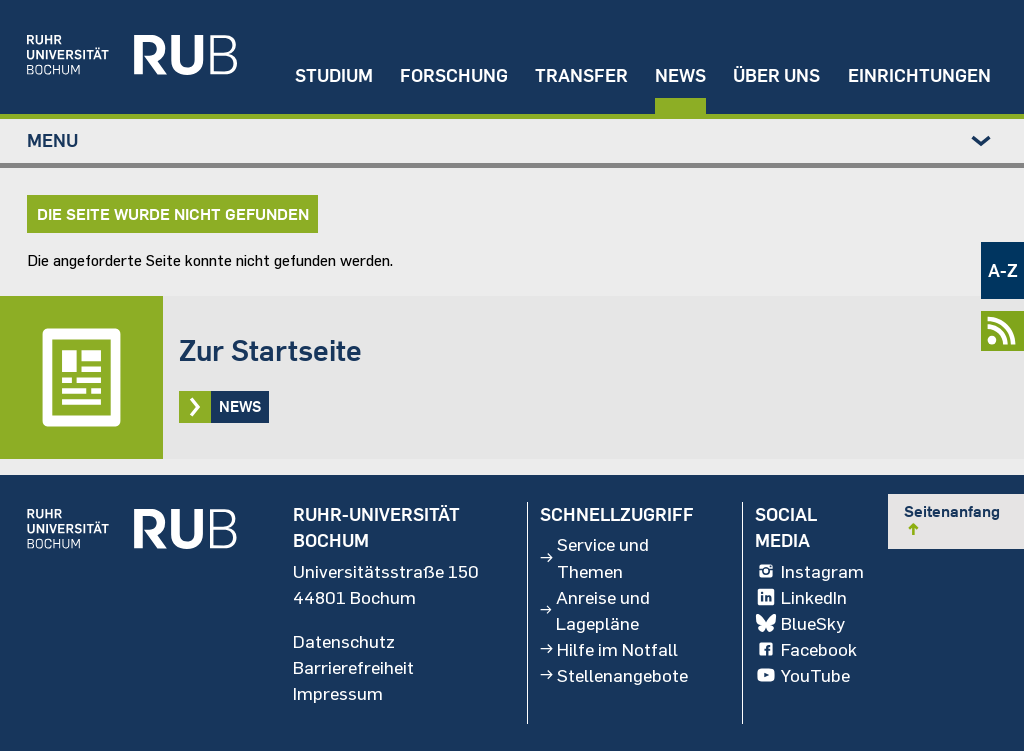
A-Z (1003, 270)
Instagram (809, 571)
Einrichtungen (919, 75)
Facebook (805, 649)
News (680, 75)
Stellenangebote (614, 675)
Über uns (776, 75)
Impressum (338, 693)
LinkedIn (800, 597)
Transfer (581, 75)
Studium (334, 75)
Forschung (454, 75)
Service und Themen (594, 557)
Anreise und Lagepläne (594, 610)
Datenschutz (344, 641)
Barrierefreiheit (353, 667)
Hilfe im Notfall (609, 649)
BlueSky (799, 623)
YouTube (802, 675)
